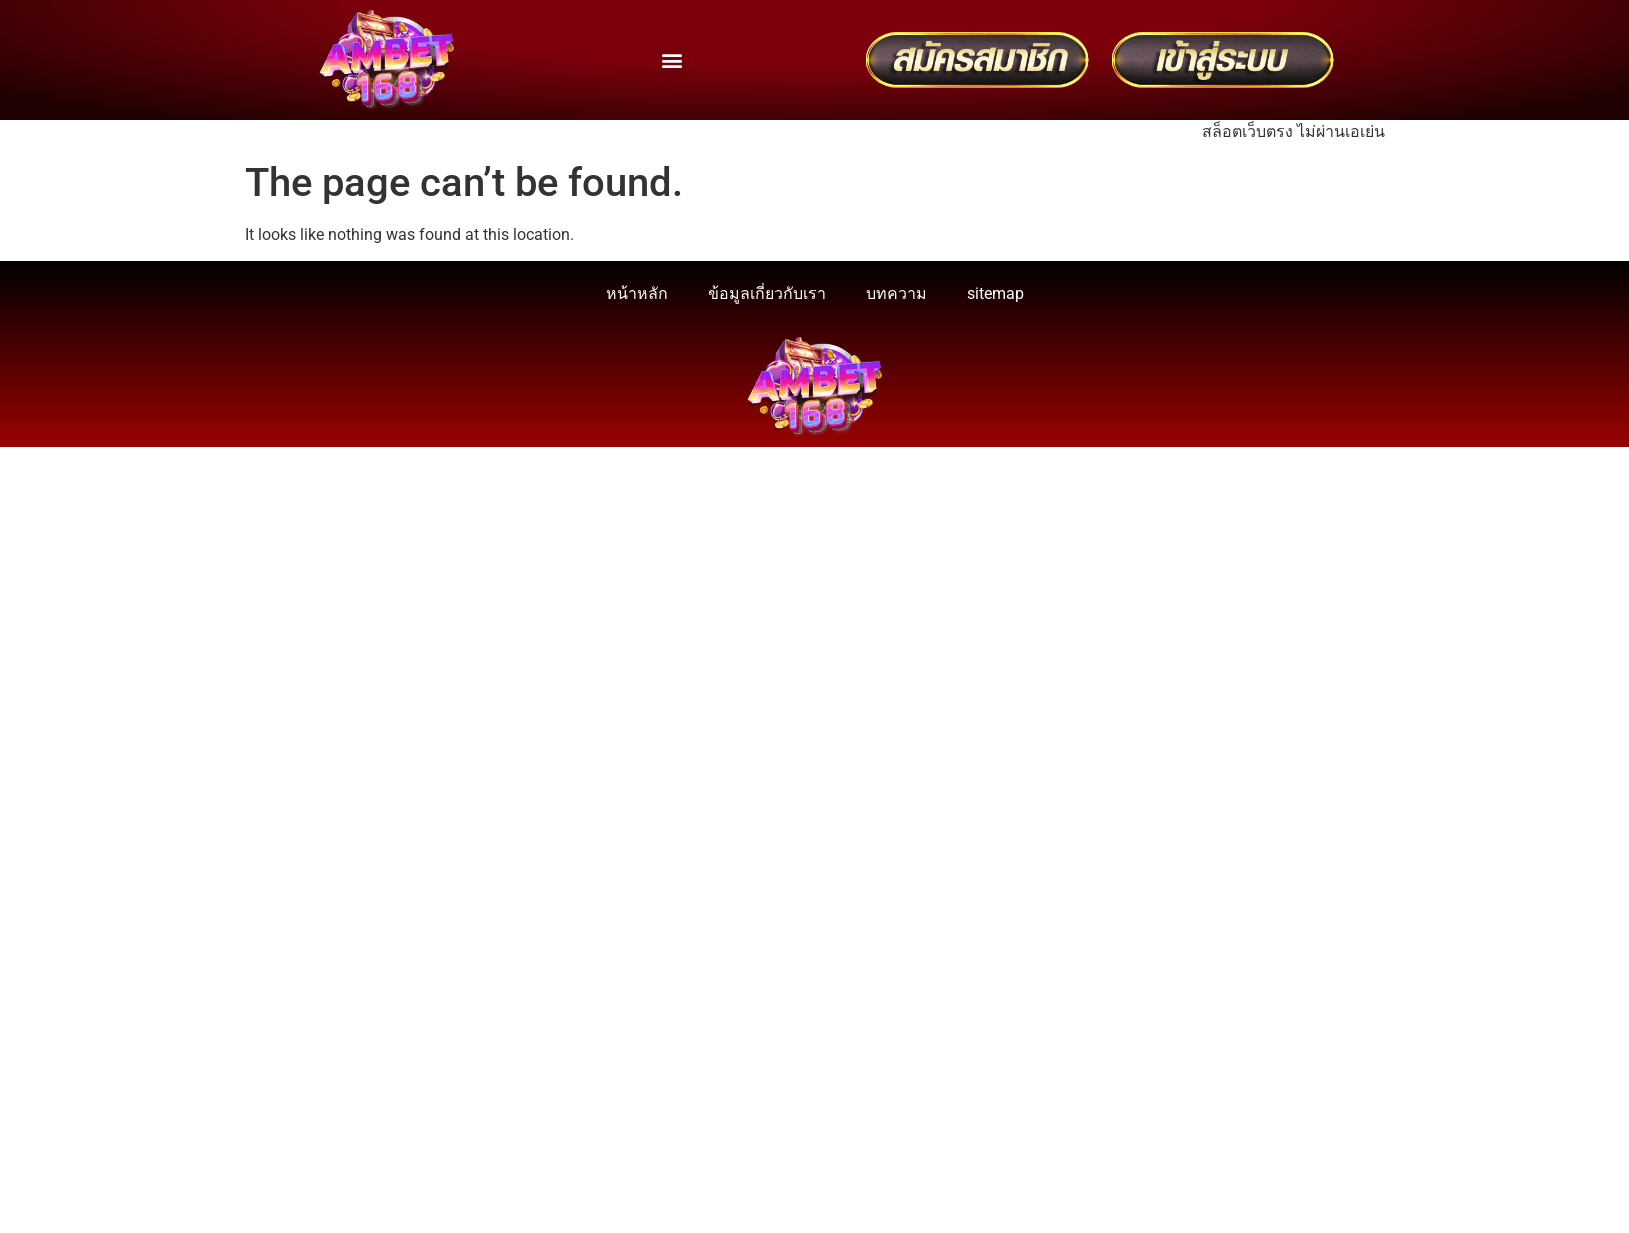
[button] (672, 60)
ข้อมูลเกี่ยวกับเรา (767, 293)
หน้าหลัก (637, 293)
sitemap (995, 293)
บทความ (896, 293)
